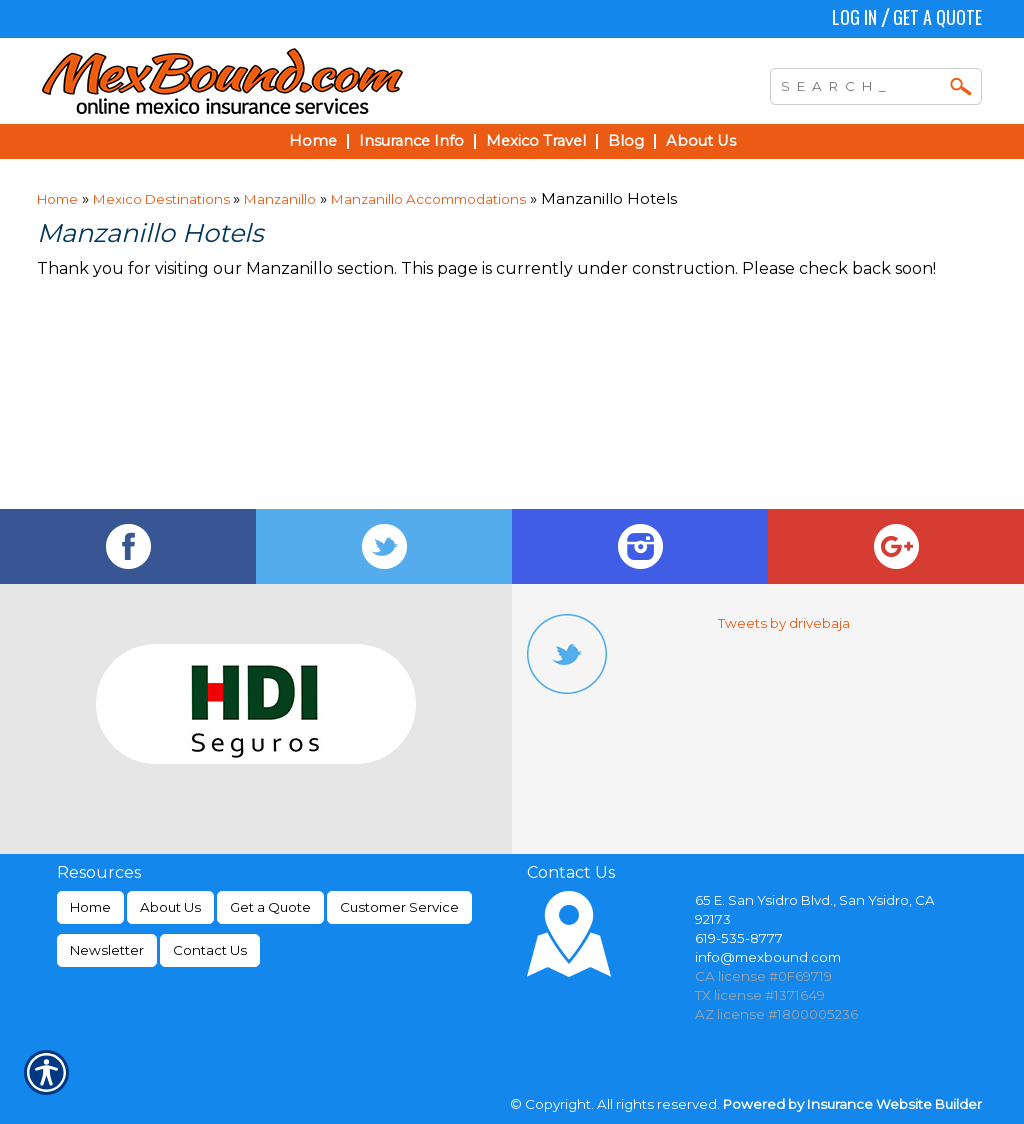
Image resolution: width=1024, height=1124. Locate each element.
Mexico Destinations (163, 199)
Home (57, 199)
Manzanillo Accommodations (428, 199)
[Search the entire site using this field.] (861, 84)
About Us (170, 907)
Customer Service (399, 907)
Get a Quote (937, 17)
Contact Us (210, 950)
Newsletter (107, 950)
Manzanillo (280, 199)
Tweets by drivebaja (784, 623)
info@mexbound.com (768, 957)
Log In (854, 17)
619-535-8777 (739, 938)
